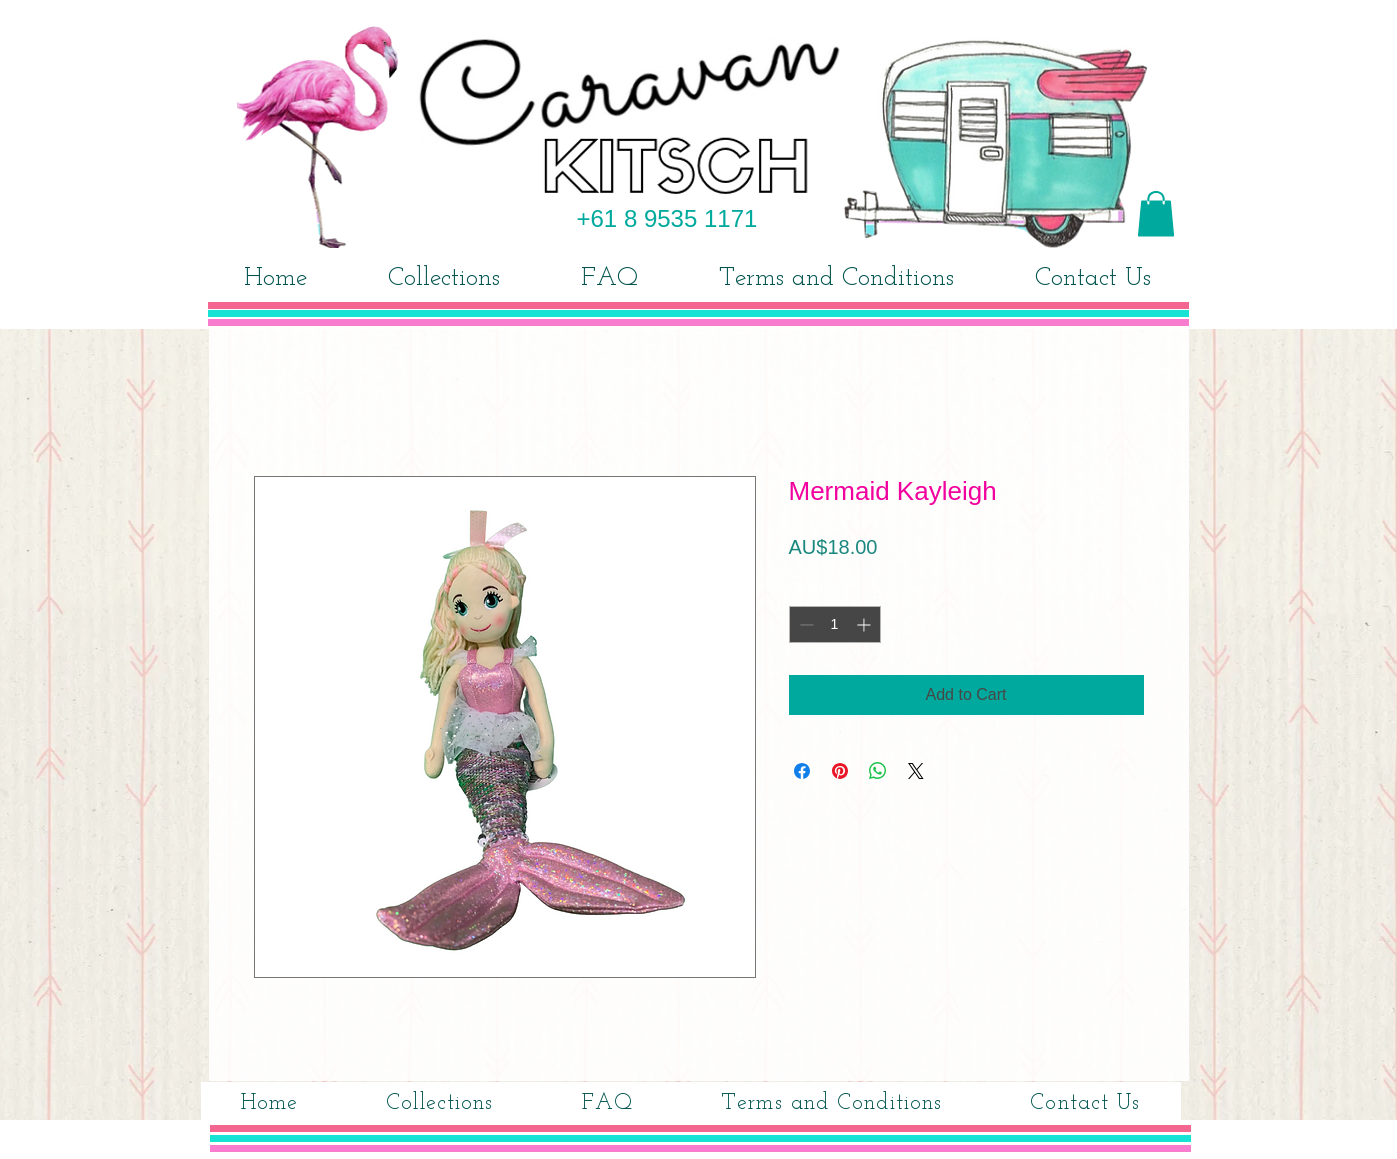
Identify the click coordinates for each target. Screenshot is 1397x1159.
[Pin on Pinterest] (840, 771)
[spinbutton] (835, 624)
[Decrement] (804, 624)
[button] (1156, 213)
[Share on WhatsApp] (878, 771)
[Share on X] (916, 771)
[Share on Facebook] (802, 771)
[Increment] (865, 624)
